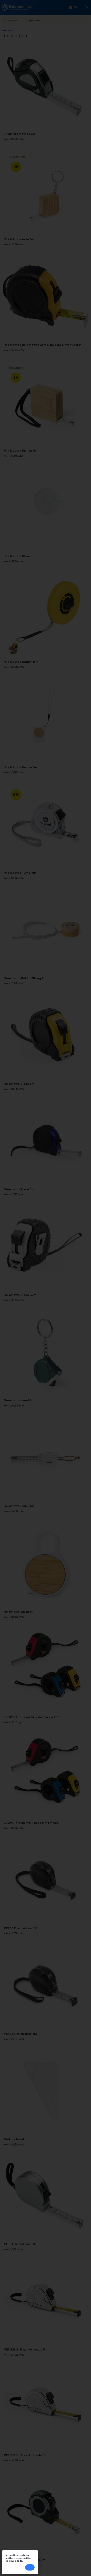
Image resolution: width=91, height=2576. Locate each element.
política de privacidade (18, 2559)
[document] (45, 1288)
